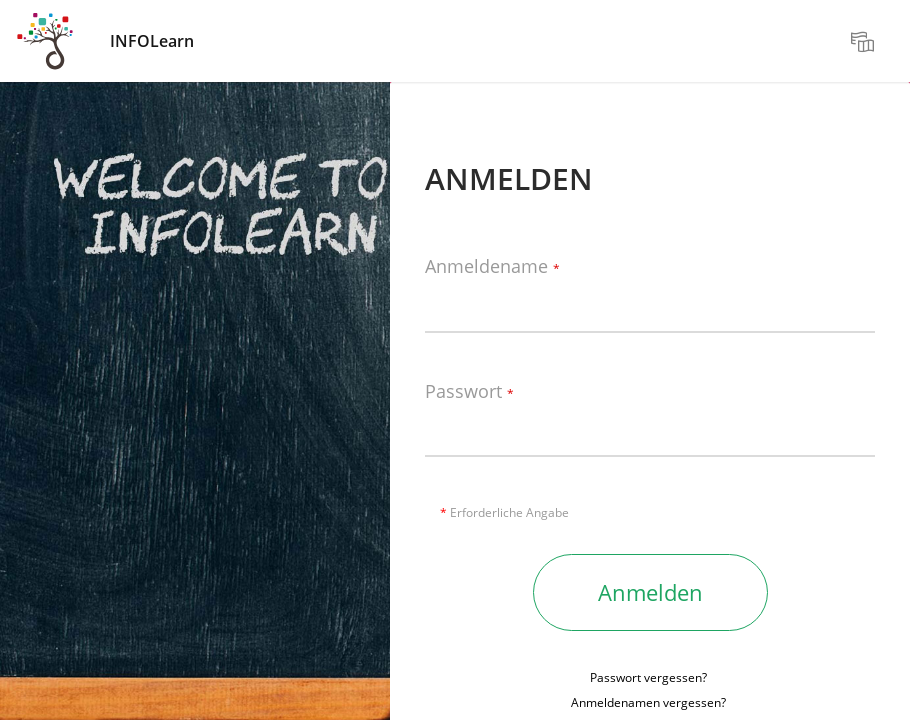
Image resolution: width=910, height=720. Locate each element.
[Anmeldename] (650, 303)
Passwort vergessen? (648, 677)
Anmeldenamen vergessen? (648, 702)
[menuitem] (865, 41)
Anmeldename (492, 267)
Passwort (469, 392)
